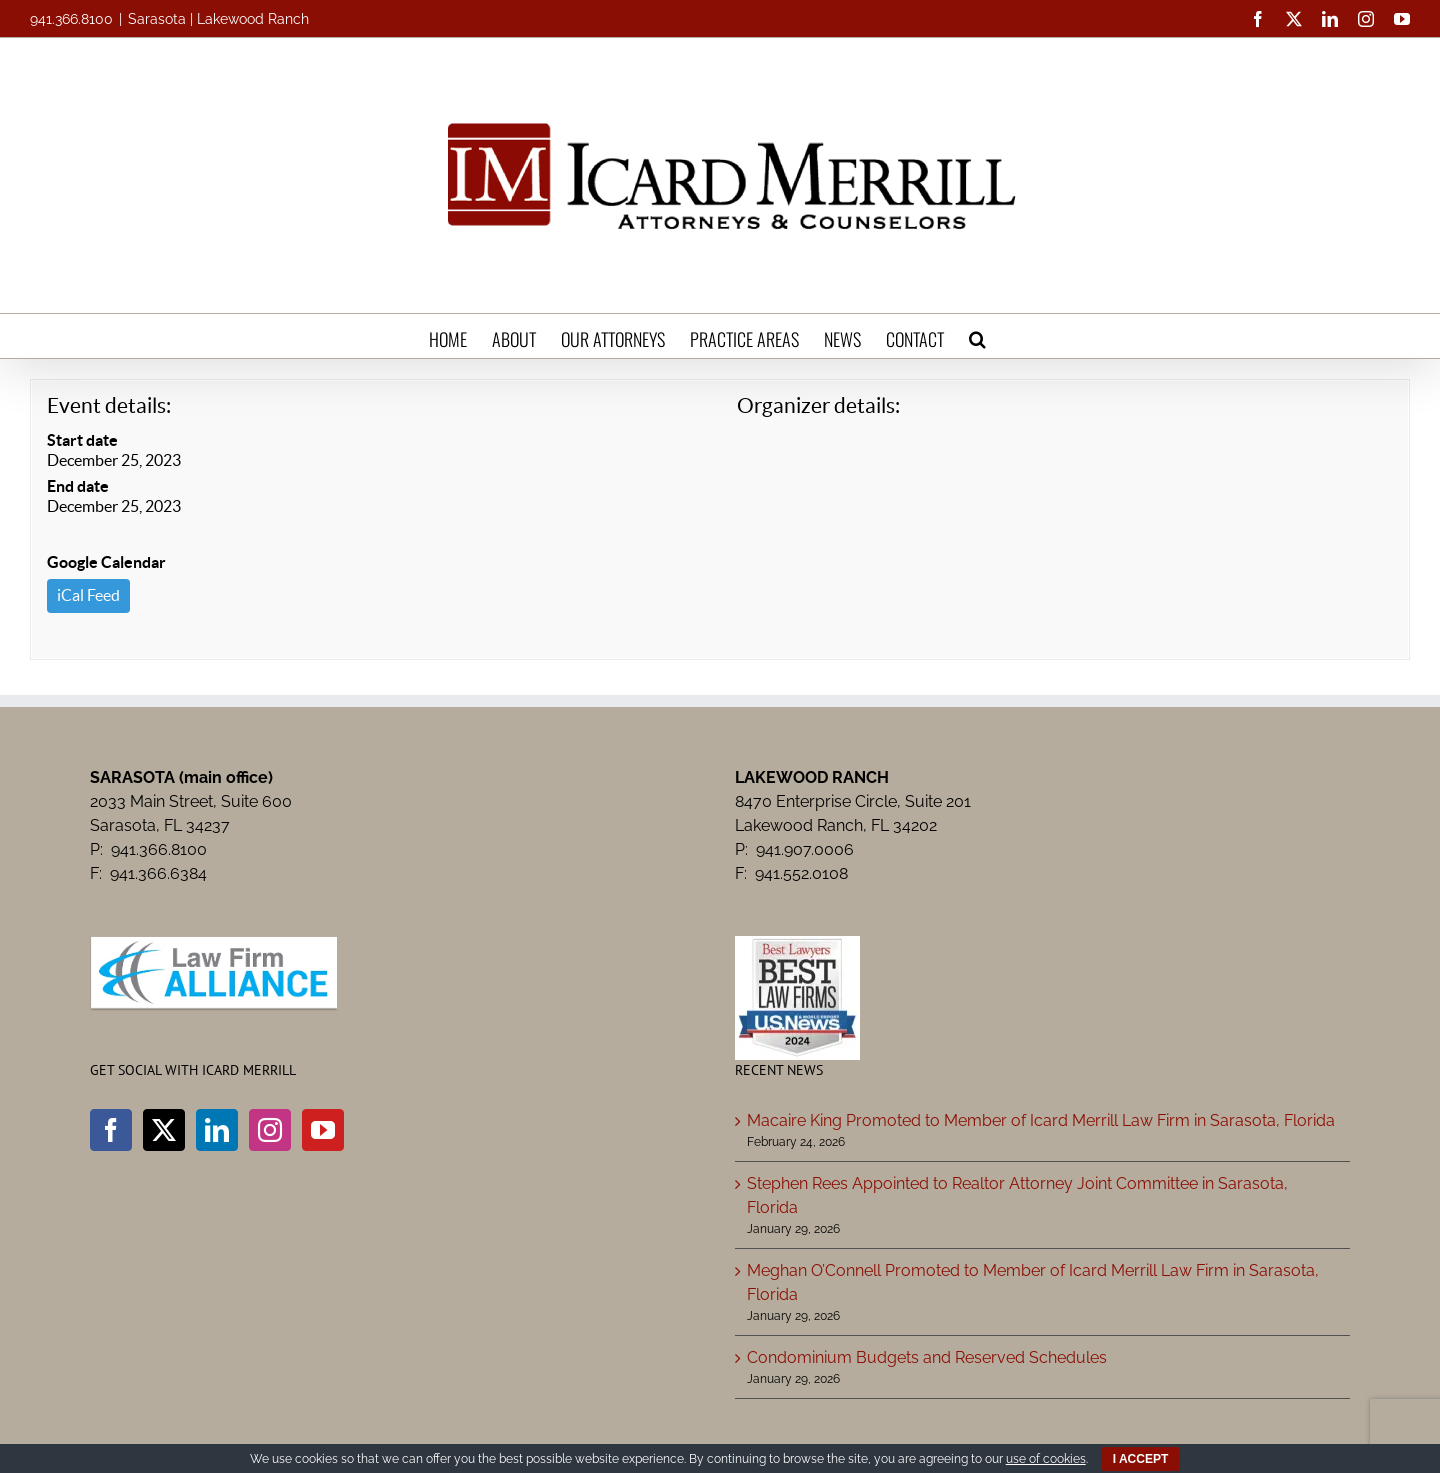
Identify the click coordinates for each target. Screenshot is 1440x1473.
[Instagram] (270, 1130)
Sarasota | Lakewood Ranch (218, 19)
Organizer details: (818, 405)
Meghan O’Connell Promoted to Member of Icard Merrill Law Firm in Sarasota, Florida (1033, 1282)
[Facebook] (111, 1130)
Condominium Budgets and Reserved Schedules (927, 1357)
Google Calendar (106, 562)
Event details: (109, 405)
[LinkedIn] (217, 1130)
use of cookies (1046, 1459)
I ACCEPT (1141, 1459)
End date (78, 486)
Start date (82, 440)
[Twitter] (164, 1130)
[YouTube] (323, 1130)
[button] (977, 336)
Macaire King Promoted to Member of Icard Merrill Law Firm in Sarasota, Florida (1041, 1120)
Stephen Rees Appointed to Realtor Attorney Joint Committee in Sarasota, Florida (1017, 1195)
